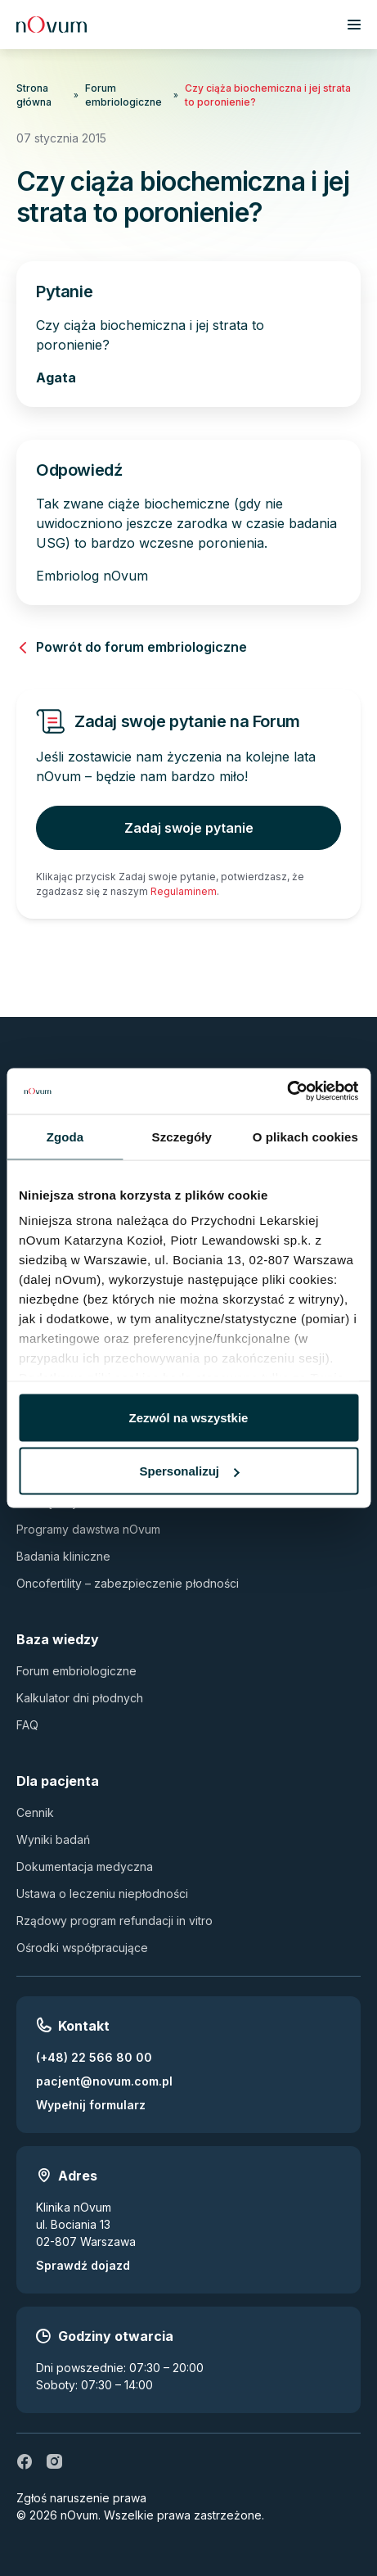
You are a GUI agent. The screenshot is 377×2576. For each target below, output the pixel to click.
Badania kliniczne (63, 1556)
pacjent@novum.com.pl (104, 2081)
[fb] (24, 2461)
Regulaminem (183, 891)
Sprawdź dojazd (83, 2265)
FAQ (27, 1725)
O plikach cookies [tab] (305, 1136)
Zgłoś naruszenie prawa (81, 2498)
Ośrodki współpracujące (82, 1948)
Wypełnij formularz (91, 2105)
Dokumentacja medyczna (84, 1866)
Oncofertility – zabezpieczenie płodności (127, 1583)
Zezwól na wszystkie (189, 1417)
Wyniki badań (53, 1839)
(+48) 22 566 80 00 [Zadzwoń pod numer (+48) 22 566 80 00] (94, 2057)
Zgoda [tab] (65, 1136)
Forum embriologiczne (123, 95)
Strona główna (34, 95)
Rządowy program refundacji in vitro (114, 1920)
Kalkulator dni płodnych (79, 1698)
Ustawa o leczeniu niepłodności (102, 1893)
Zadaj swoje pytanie (189, 828)
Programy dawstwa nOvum (88, 1529)
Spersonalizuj (189, 1471)
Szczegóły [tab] (182, 1136)
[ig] (54, 2461)
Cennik (35, 1812)
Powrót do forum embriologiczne (131, 647)
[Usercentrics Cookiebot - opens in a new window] (286, 1091)
